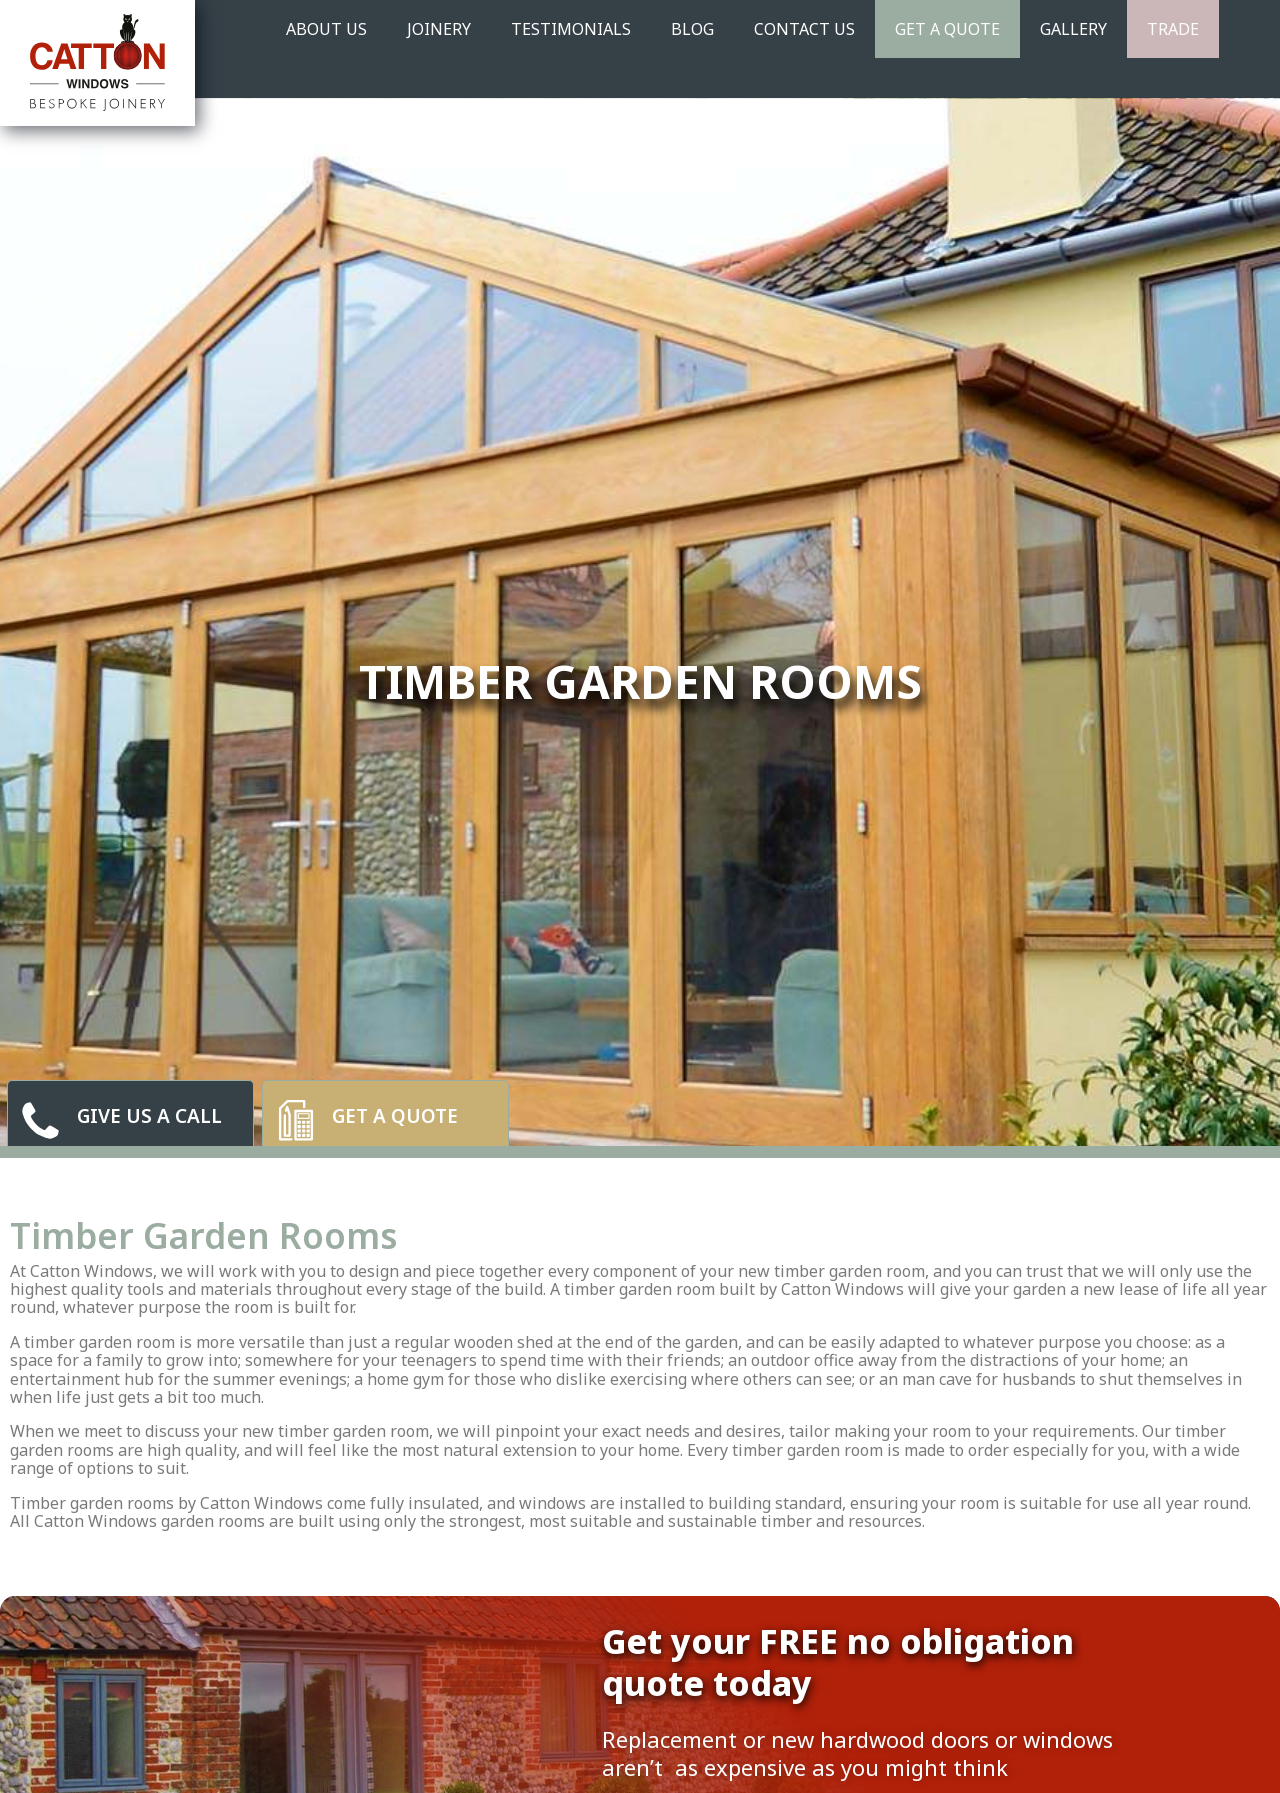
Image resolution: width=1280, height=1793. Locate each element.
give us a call (149, 1117)
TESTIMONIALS (571, 29)
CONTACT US (804, 29)
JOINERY (439, 29)
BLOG (692, 29)
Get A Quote (947, 29)
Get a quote (395, 1117)
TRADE (1173, 29)
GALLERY (1073, 29)
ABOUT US (326, 29)
